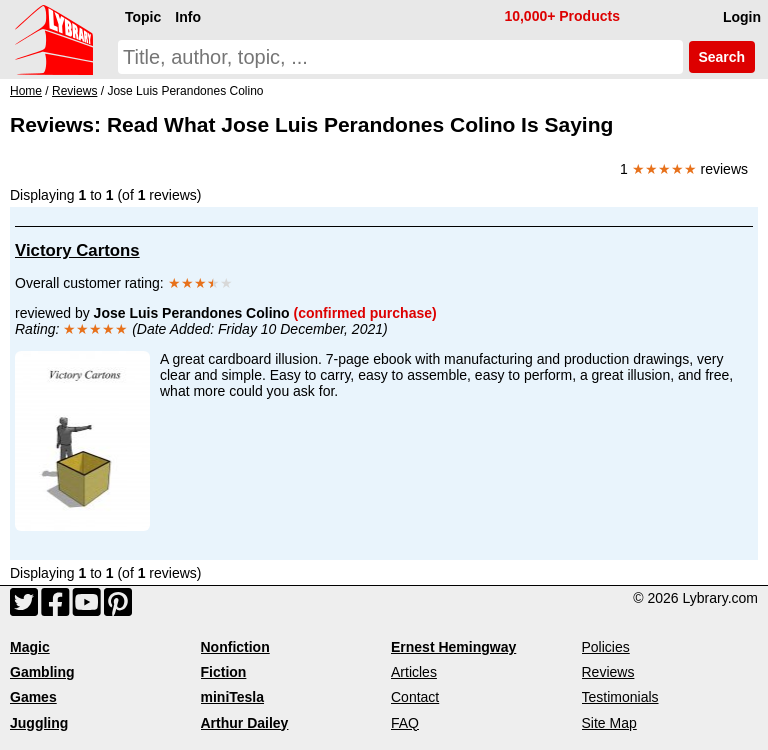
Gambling (42, 672)
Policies (606, 647)
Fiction (224, 672)
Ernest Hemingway (453, 647)
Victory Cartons (77, 250)
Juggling (39, 723)
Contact (415, 697)
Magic (30, 647)
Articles (414, 672)
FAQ (405, 723)
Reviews (608, 672)
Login (742, 17)
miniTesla (233, 697)
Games (33, 697)
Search (722, 57)
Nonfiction (235, 647)
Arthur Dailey (245, 723)
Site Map (609, 723)
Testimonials (620, 697)
